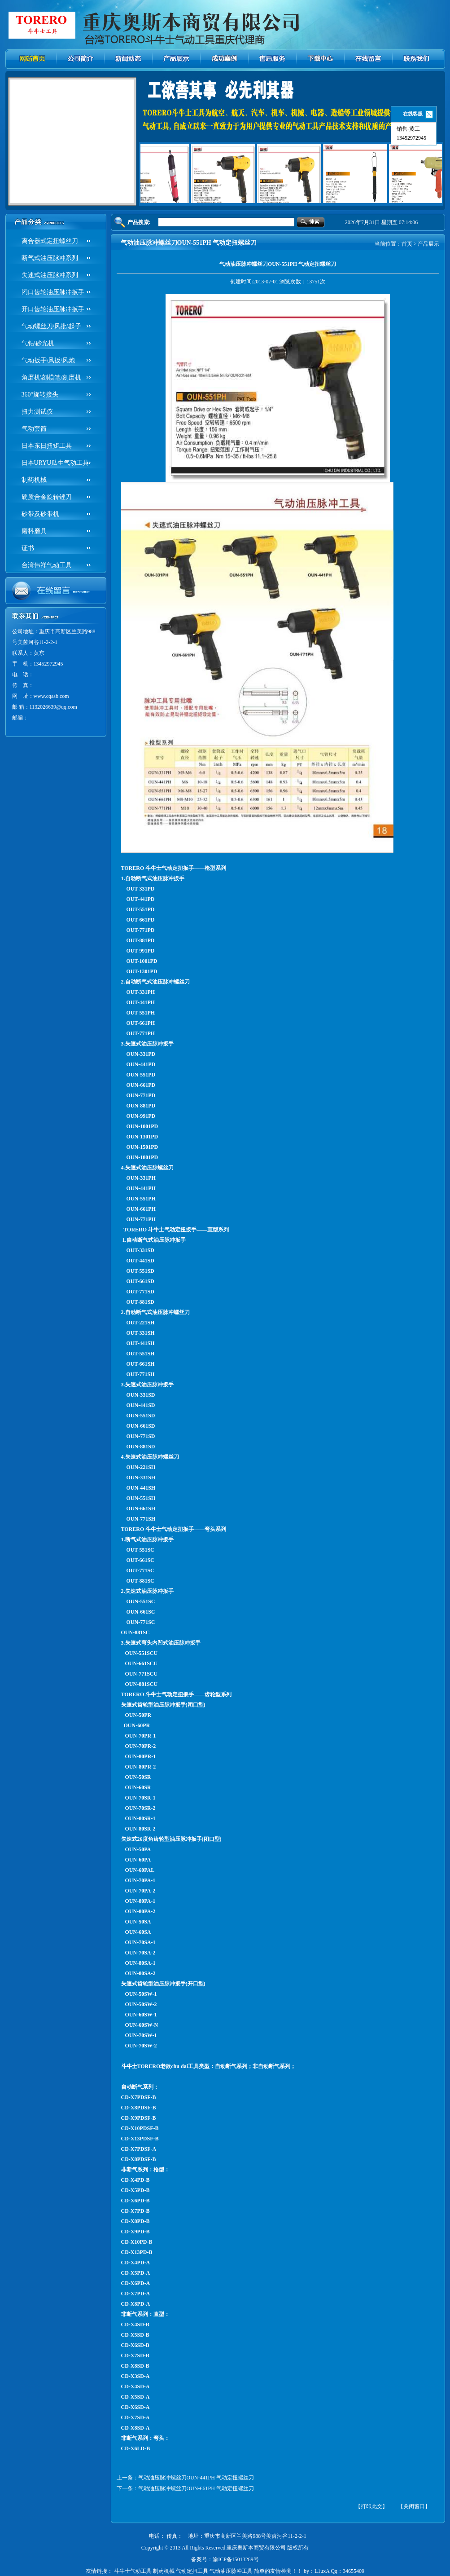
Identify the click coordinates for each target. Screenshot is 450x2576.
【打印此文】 (371, 2506)
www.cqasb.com (51, 696)
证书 (28, 548)
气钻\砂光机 (38, 343)
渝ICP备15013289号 (236, 2559)
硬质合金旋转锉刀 (47, 497)
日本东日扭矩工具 (47, 445)
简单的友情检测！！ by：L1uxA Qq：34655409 (309, 2571)
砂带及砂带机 (40, 514)
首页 (407, 244)
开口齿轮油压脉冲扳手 (53, 309)
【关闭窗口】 (414, 2506)
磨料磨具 (34, 531)
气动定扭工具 (192, 2571)
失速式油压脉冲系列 (50, 275)
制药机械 (34, 479)
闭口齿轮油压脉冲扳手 (53, 292)
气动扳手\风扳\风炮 (48, 360)
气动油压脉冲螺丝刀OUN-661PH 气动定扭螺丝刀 (196, 2488)
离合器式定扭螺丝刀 (50, 241)
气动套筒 (34, 428)
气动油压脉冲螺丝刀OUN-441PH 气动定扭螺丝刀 (196, 2478)
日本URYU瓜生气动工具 (55, 462)
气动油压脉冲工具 (231, 2571)
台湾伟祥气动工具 (47, 565)
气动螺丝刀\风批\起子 (52, 326)
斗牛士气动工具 (133, 2571)
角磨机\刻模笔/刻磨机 (52, 377)
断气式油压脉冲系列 (50, 258)
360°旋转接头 (40, 394)
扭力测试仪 (37, 411)
